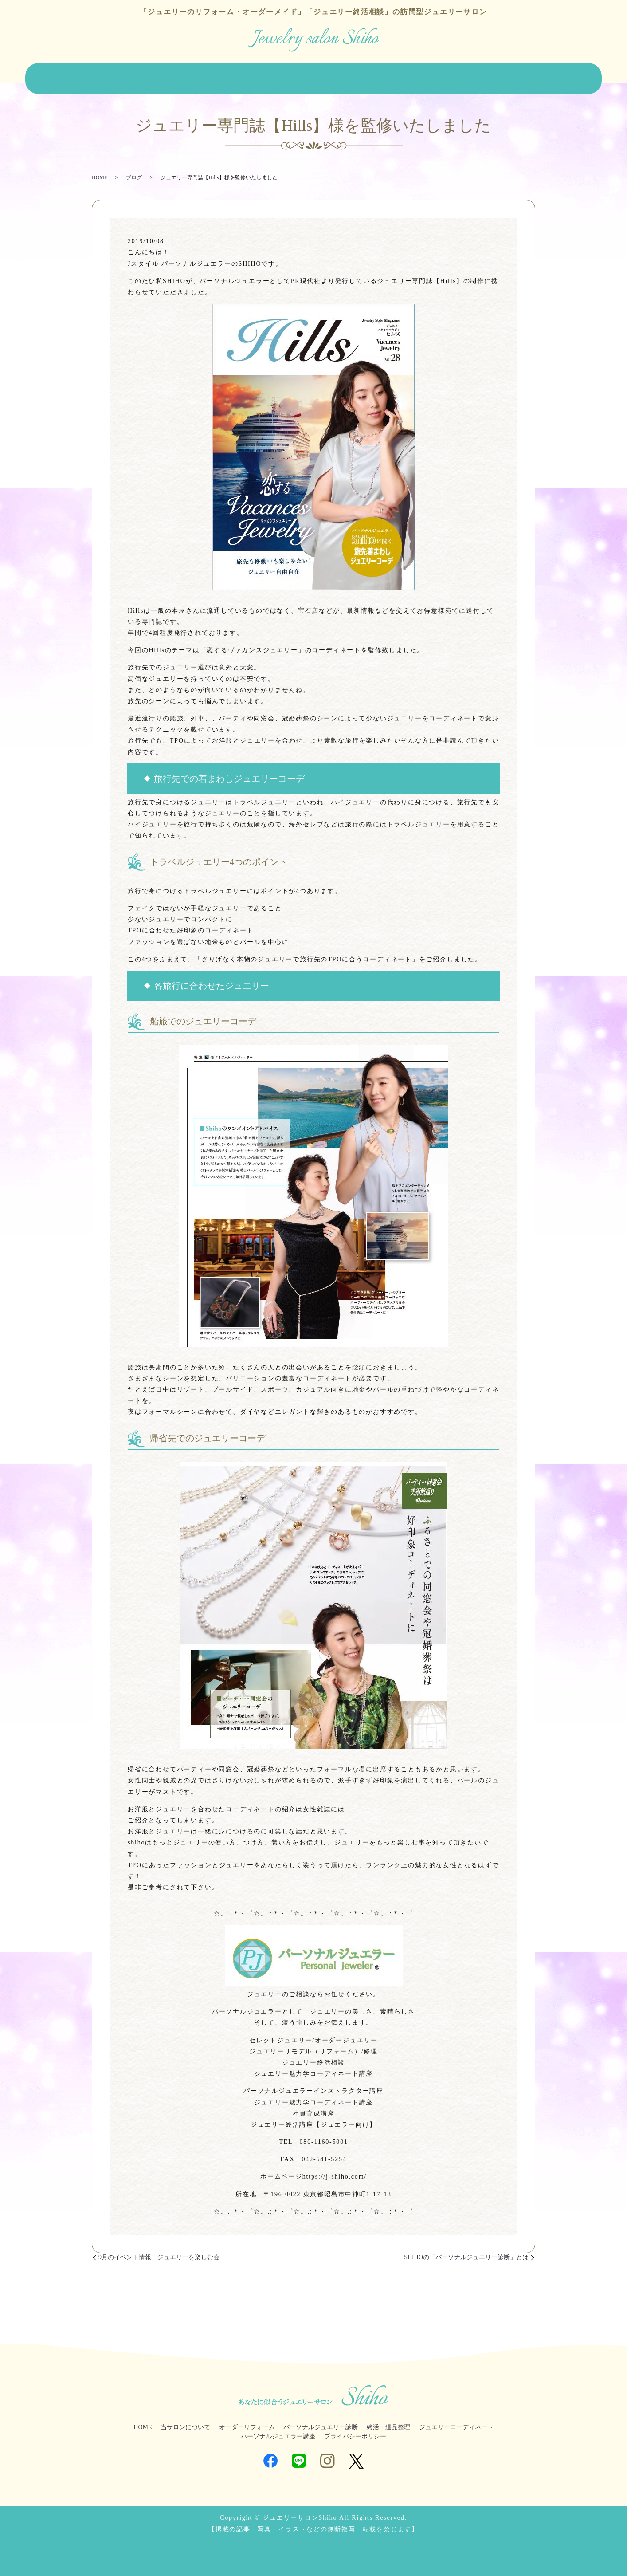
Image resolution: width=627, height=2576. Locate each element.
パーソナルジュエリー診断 (307, 76)
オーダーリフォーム (174, 76)
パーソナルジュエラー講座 (278, 2430)
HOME (62, 76)
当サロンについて (108, 76)
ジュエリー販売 (236, 76)
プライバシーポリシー (355, 2430)
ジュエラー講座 (521, 76)
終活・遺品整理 (378, 76)
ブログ (565, 76)
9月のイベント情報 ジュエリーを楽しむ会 (158, 2251)
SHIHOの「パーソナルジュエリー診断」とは (466, 2251)
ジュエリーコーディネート (450, 76)
